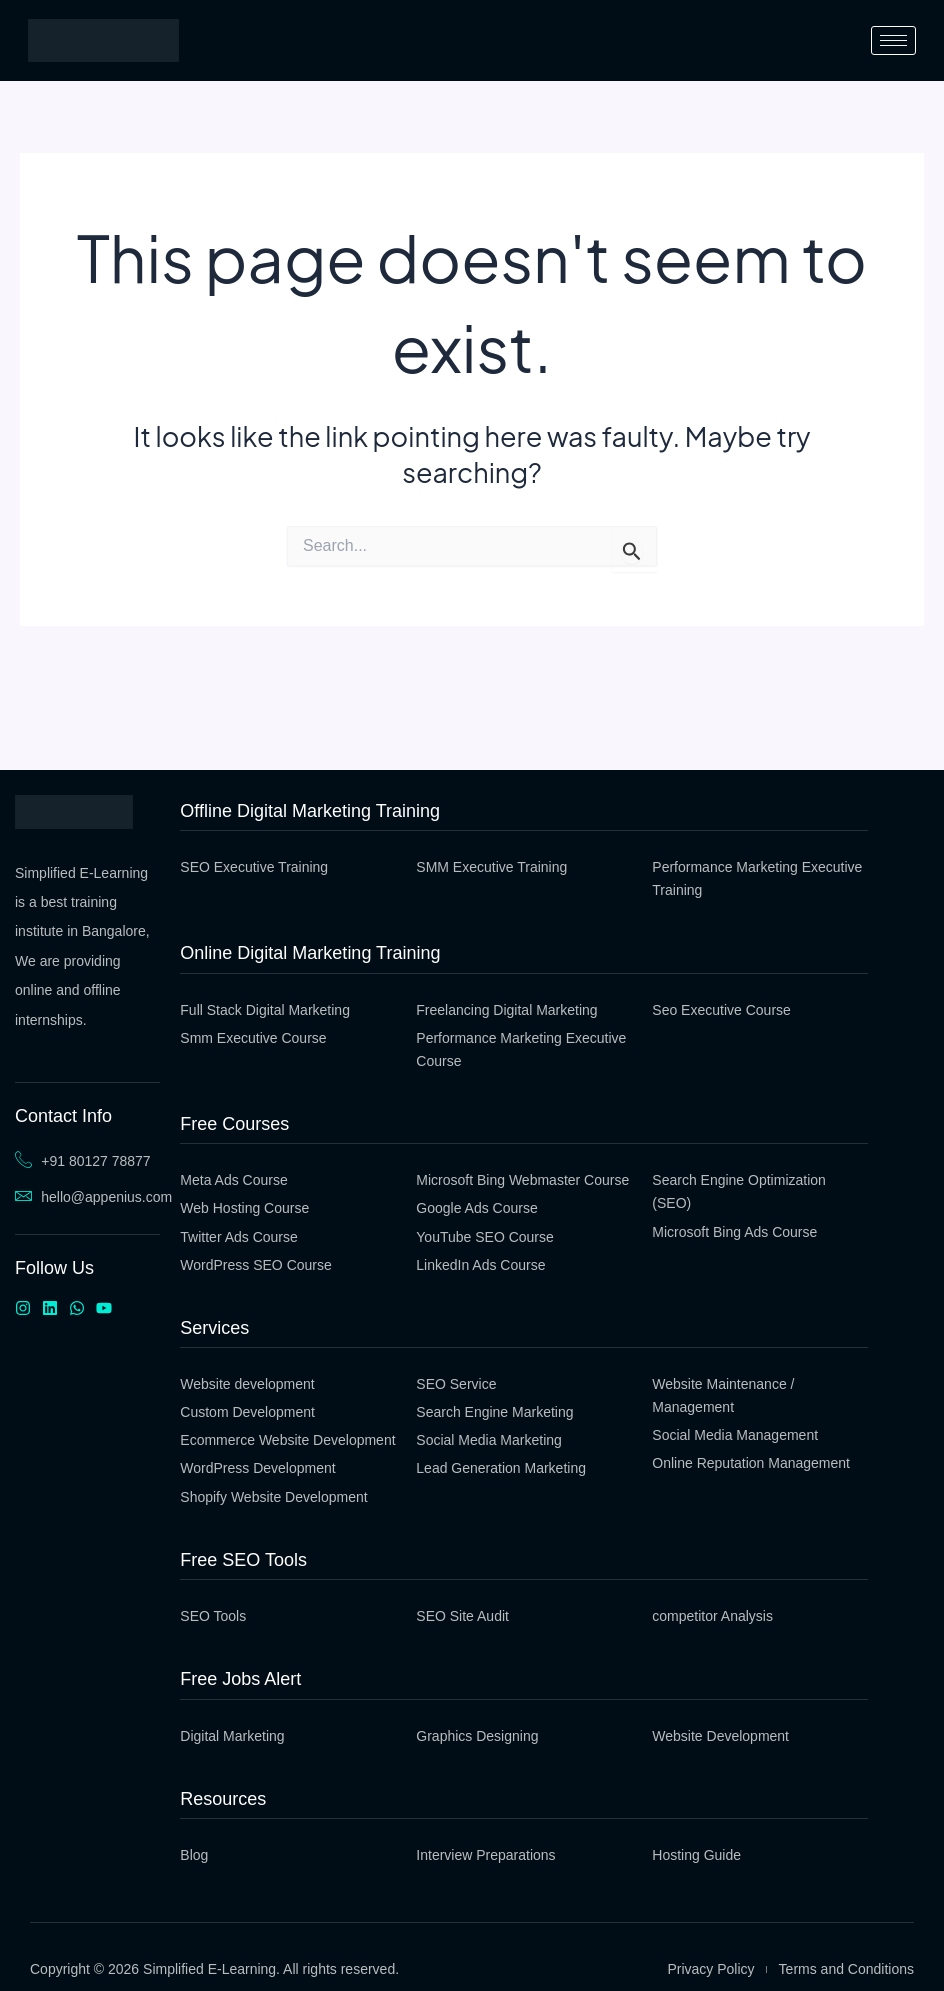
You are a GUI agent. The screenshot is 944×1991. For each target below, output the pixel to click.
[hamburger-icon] (893, 40)
